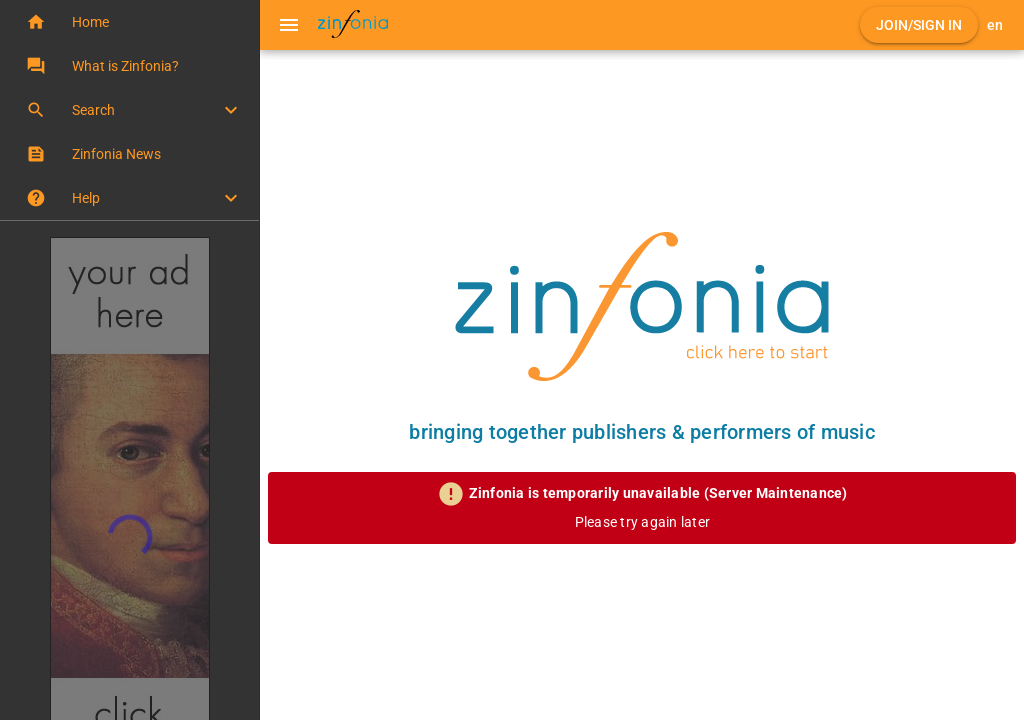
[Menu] (289, 25)
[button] (129, 22)
